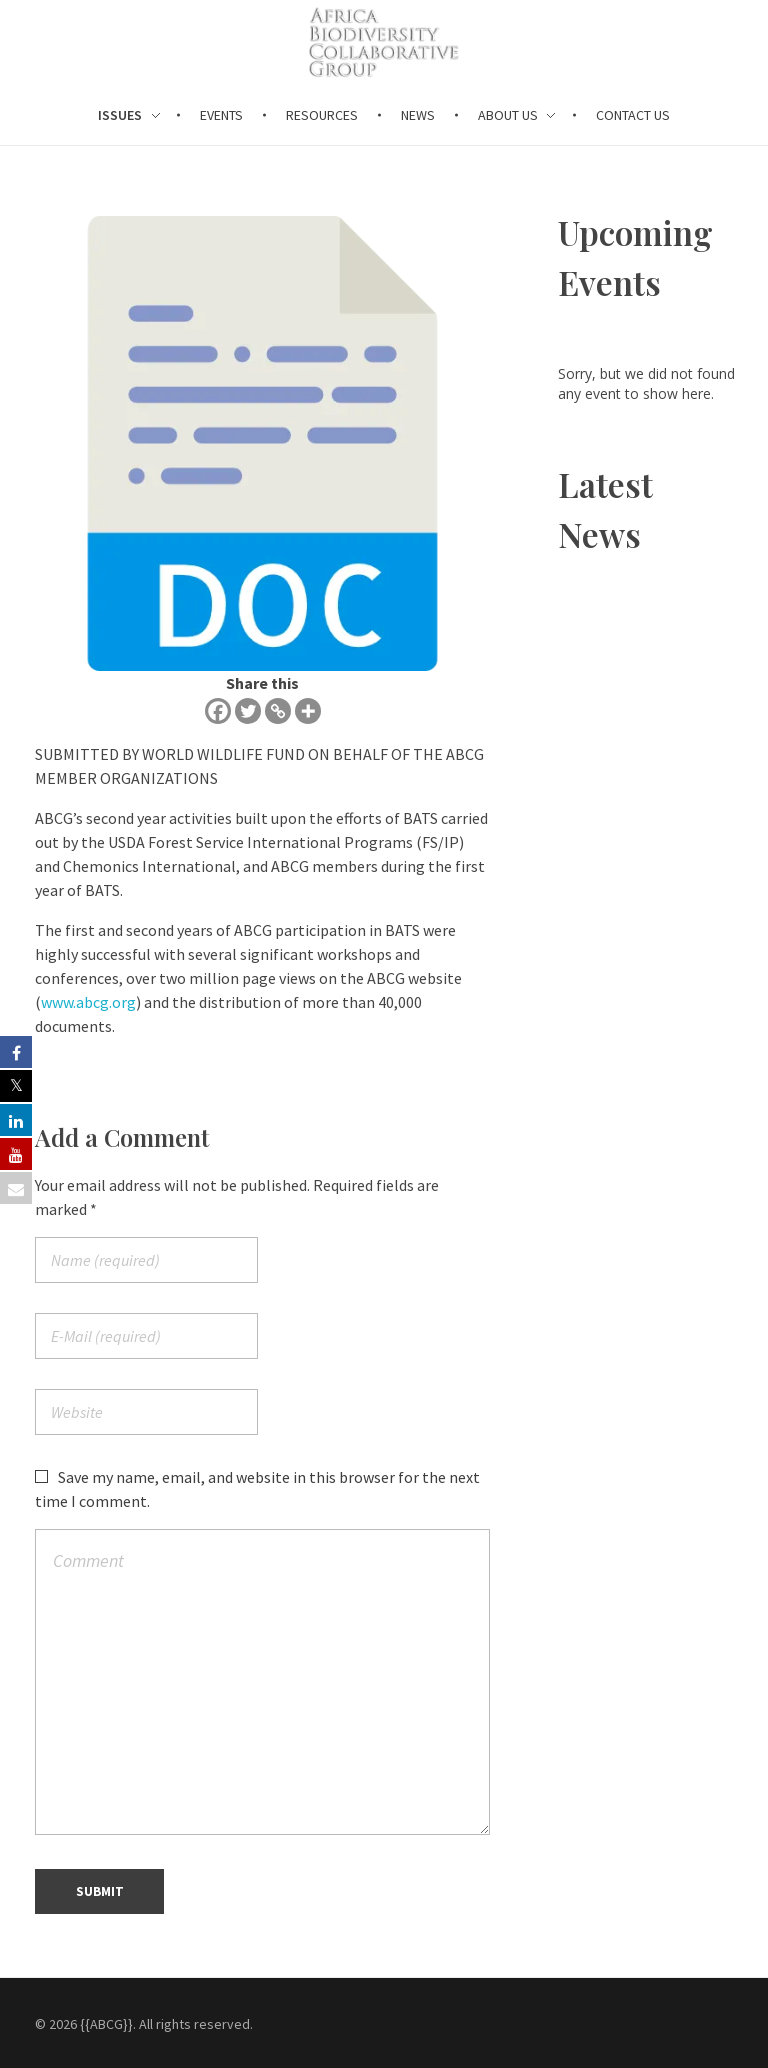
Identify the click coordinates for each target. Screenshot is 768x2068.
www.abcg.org (88, 1002)
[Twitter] (248, 711)
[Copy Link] (278, 711)
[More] (308, 711)
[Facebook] (218, 711)
